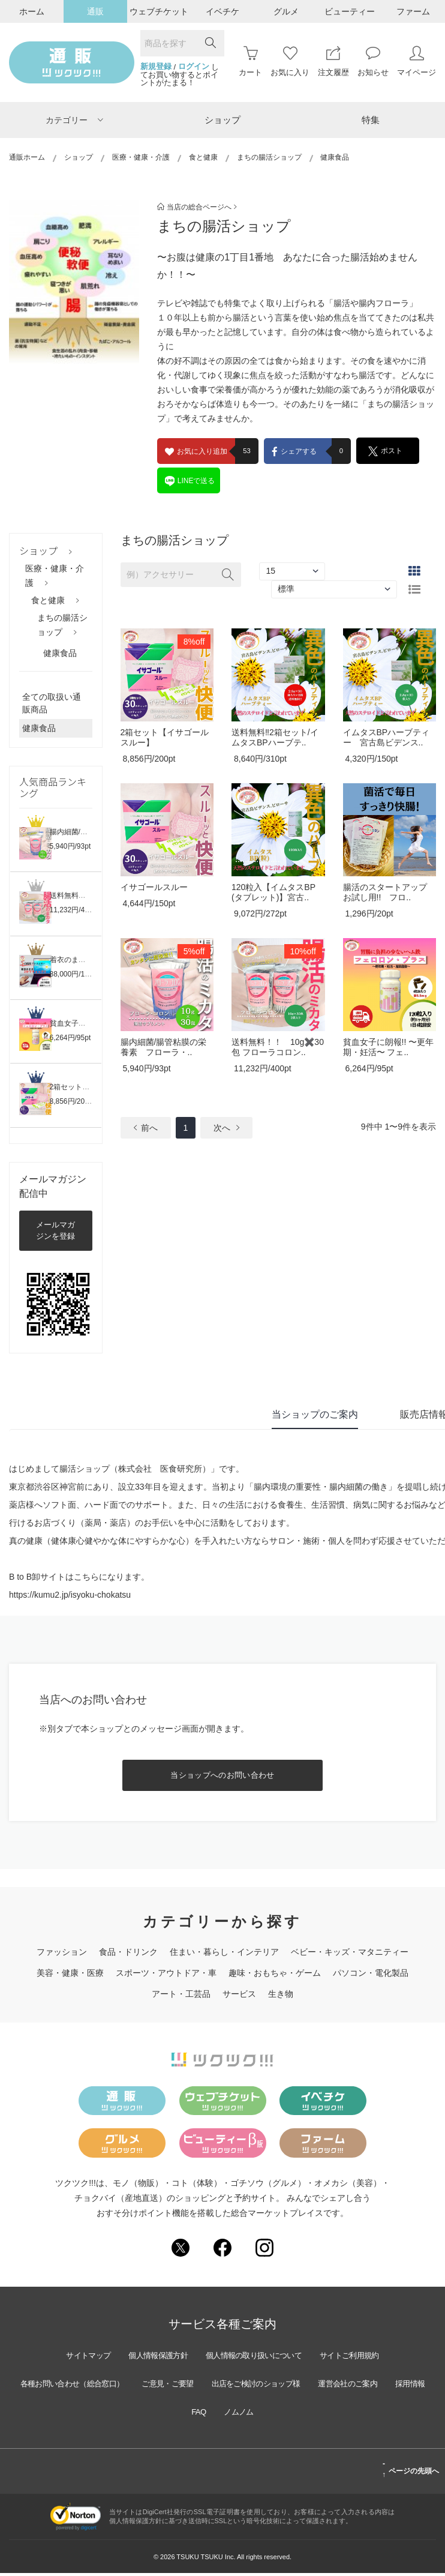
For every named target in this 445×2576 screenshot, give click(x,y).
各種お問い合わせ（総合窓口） (82, 2386)
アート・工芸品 (181, 1994)
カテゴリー (74, 120)
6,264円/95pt (70, 1038)
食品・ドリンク (128, 1952)
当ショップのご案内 (315, 1414)
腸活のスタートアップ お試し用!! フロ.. (385, 892)
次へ (226, 1128)
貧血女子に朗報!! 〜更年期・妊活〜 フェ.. (388, 1047)
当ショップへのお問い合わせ (222, 1775)
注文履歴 (333, 61)
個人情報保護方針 (150, 2357)
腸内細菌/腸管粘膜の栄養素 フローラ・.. (164, 1047)
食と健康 (203, 157)
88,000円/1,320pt (77, 974)
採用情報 (179, 2414)
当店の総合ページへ (197, 207)
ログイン (193, 66)
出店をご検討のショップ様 (286, 2386)
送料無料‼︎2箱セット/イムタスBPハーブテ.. (274, 737)
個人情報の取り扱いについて (256, 2357)
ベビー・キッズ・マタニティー (349, 1952)
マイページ (416, 61)
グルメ (286, 11)
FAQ (222, 2414)
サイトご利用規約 (362, 2357)
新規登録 (156, 66)
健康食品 (60, 653)
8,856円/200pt (72, 1101)
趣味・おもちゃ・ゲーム (274, 1973)
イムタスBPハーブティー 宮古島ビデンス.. (386, 737)
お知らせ (373, 61)
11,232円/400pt (74, 910)
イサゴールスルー (154, 887)
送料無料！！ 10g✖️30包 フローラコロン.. (277, 1047)
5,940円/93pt (70, 846)
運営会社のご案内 (388, 2386)
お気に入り (289, 61)
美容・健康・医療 (70, 1973)
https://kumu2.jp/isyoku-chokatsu (70, 1594)
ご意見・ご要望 (188, 2386)
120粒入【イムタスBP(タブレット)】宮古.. (273, 892)
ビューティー (349, 11)
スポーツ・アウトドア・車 (166, 1973)
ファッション (62, 1952)
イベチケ (222, 11)
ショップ (222, 120)
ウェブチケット (159, 11)
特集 (371, 120)
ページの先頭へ (410, 2471)
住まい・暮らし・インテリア (224, 1952)
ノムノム (265, 2414)
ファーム (413, 11)
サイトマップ (74, 2357)
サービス (239, 1994)
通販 (95, 11)
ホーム (31, 11)
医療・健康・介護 (141, 157)
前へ (146, 1128)
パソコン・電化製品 (370, 1973)
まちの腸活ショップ (269, 157)
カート (250, 61)
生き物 (280, 1994)
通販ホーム (27, 157)
